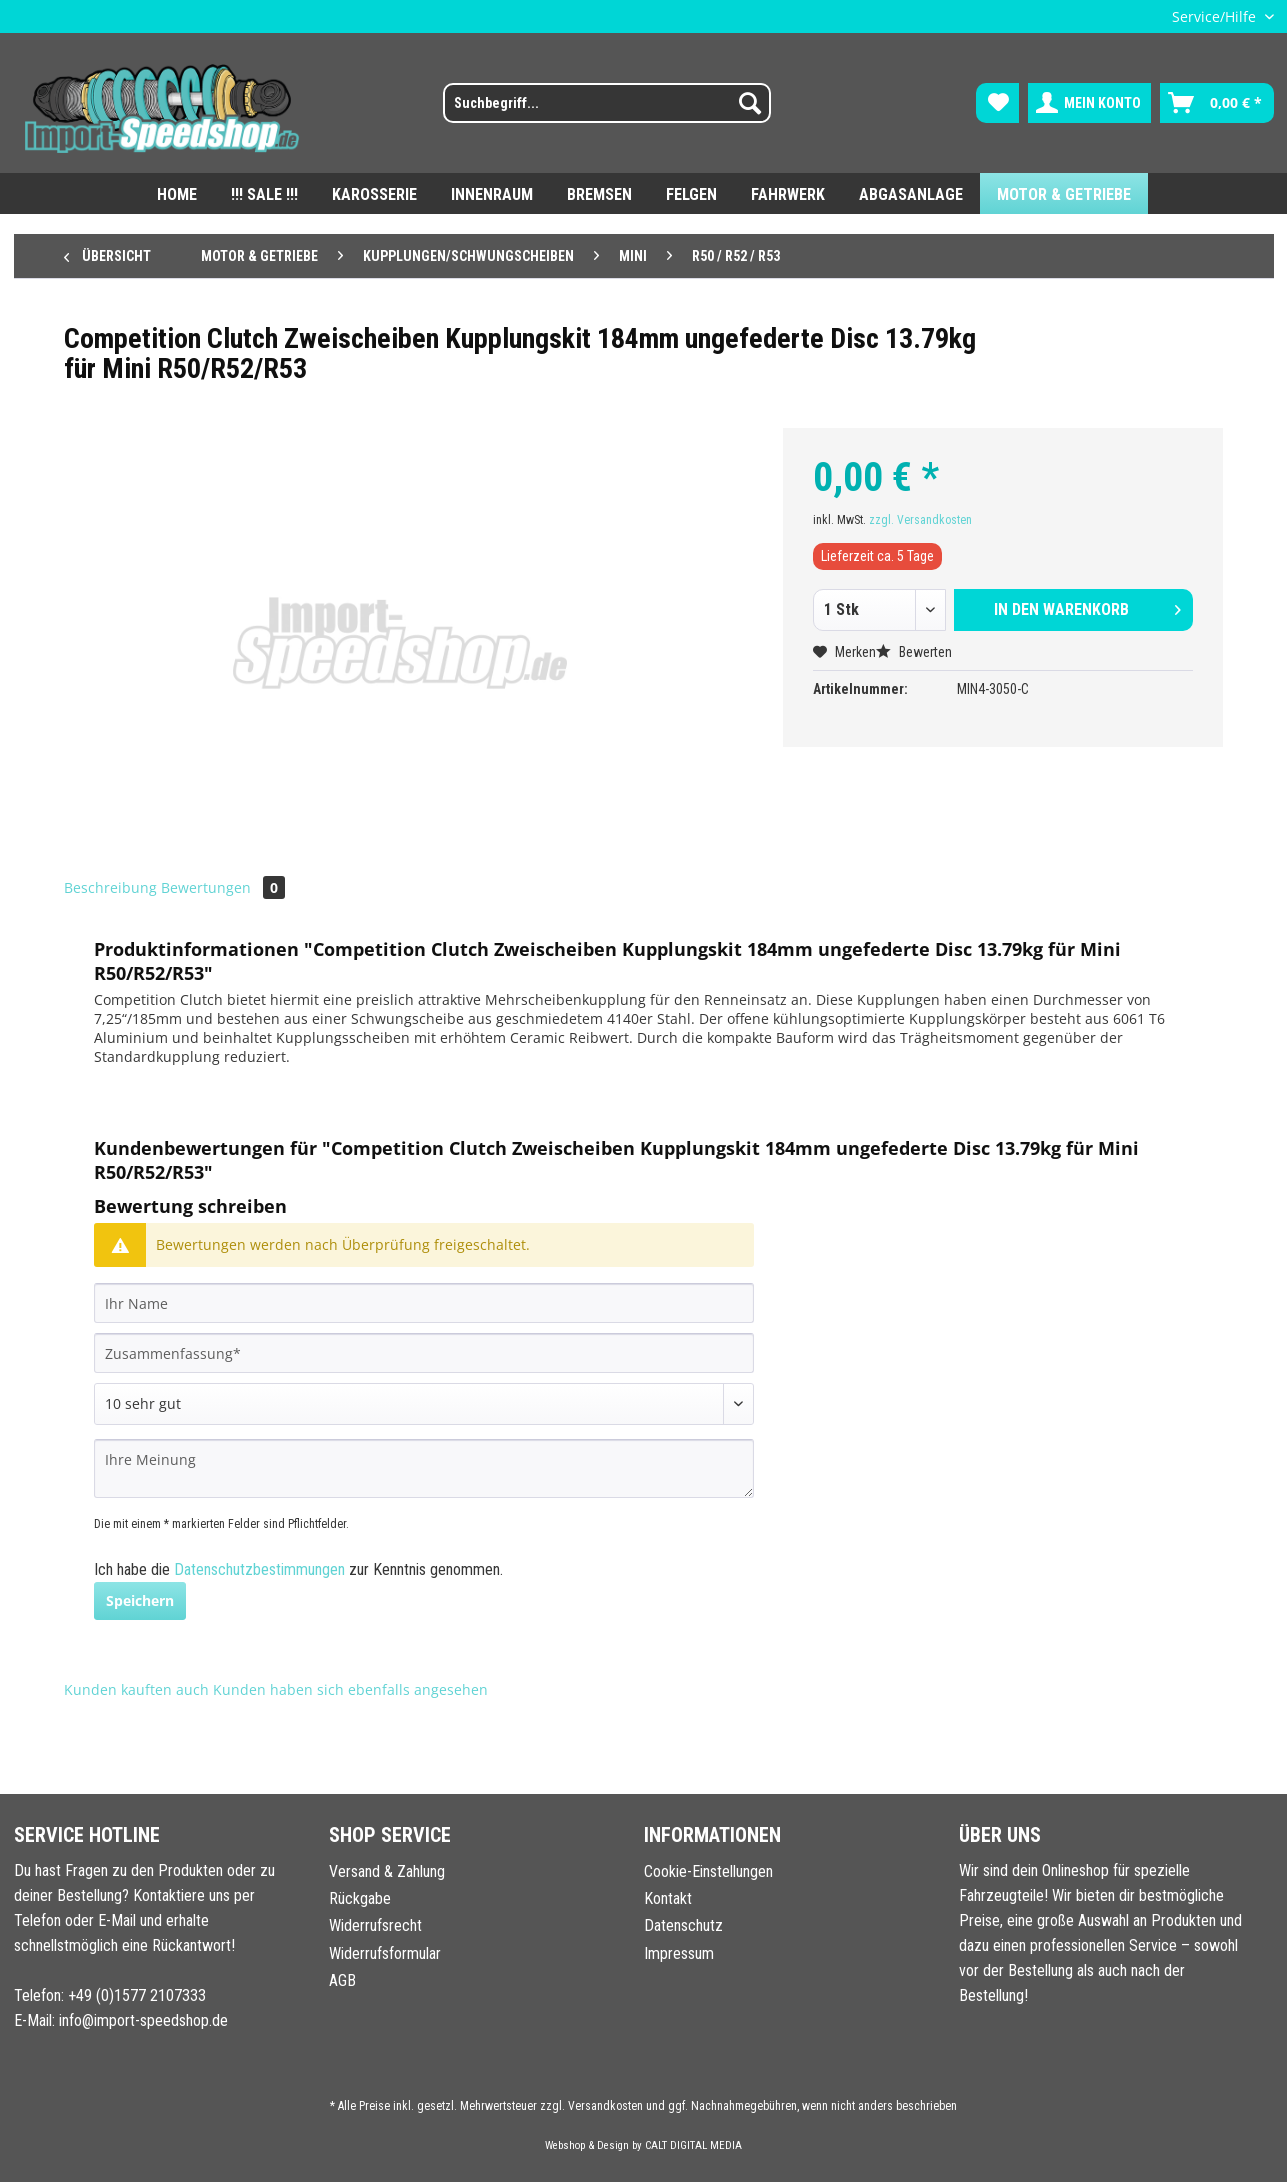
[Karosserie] (374, 193)
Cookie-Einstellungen (708, 1871)
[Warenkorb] (1217, 103)
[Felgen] (691, 193)
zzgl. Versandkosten (920, 520)
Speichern (140, 1600)
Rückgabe (360, 1898)
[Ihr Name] (424, 1303)
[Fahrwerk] (788, 193)
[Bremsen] (599, 193)
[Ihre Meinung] (424, 1468)
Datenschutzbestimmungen (259, 1569)
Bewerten (914, 652)
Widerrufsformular (385, 1953)
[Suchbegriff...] (607, 103)
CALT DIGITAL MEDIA (693, 2145)
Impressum (679, 1953)
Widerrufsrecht (375, 1925)
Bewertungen (223, 887)
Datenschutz (683, 1925)
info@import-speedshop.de (143, 2020)
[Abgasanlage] (911, 193)
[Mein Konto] (1089, 103)
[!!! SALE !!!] (264, 193)
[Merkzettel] (997, 103)
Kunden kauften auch (136, 1689)
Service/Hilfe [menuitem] (1216, 16)
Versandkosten (605, 2106)
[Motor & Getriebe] (1064, 193)
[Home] (177, 193)
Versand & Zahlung (387, 1871)
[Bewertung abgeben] (424, 1404)
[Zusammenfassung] (424, 1353)
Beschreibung (110, 887)
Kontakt (668, 1898)
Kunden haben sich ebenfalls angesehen (350, 1689)
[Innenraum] (492, 193)
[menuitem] (594, 111)
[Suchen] (750, 103)
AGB (342, 1980)
